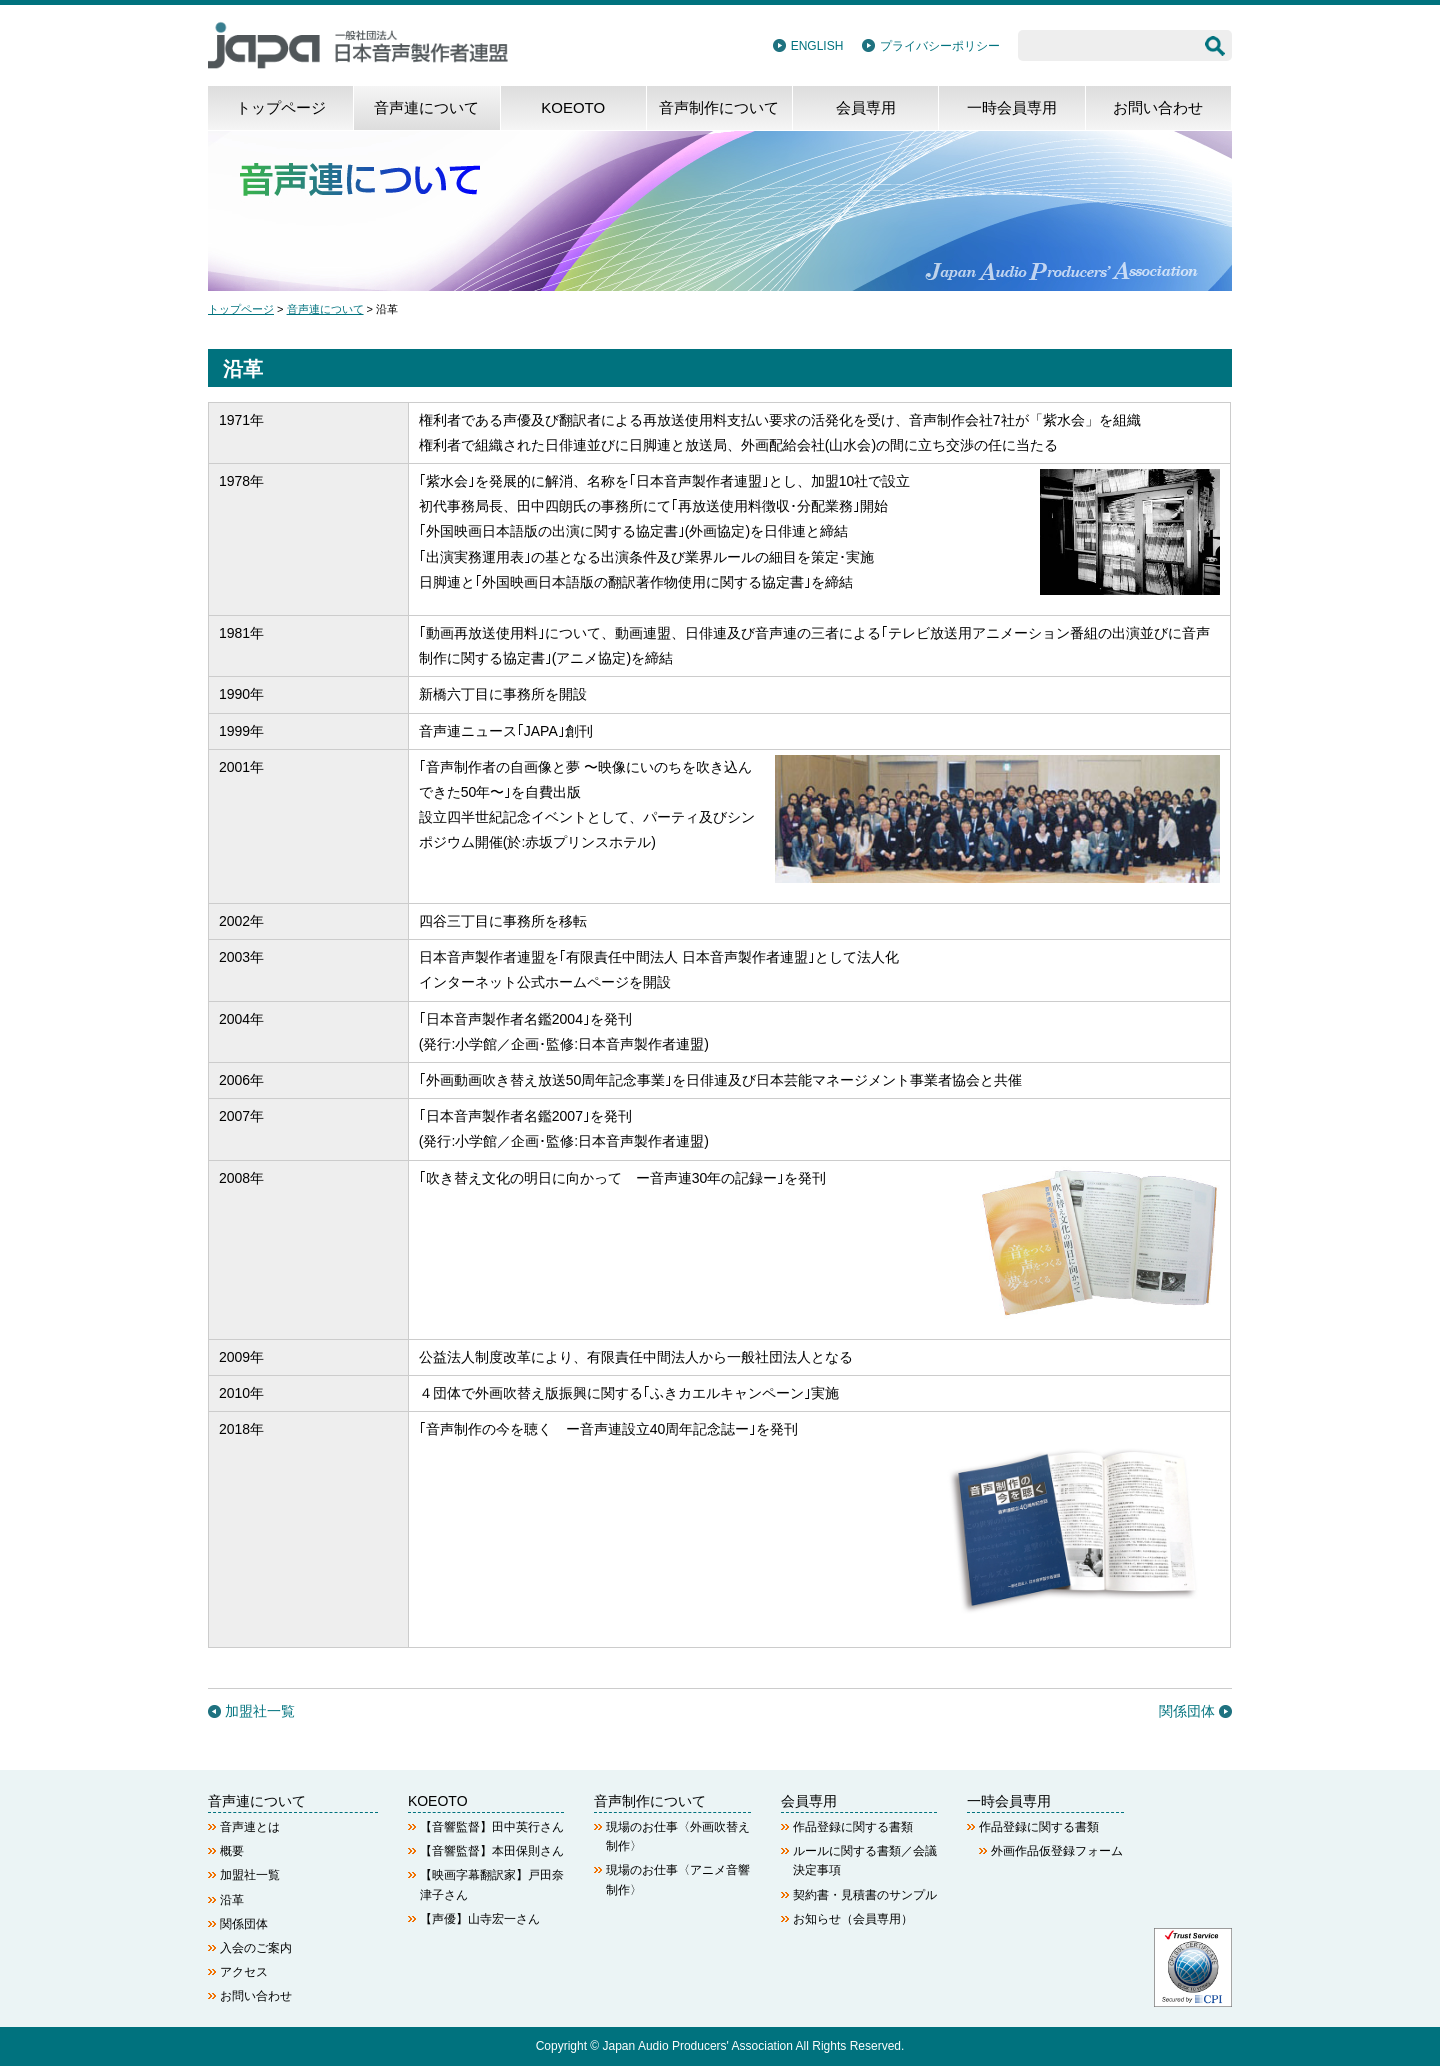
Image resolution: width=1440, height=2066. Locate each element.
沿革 (232, 1900)
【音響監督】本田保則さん (492, 1851)
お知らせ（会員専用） (853, 1919)
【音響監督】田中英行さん (492, 1827)
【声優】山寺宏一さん (480, 1919)
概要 (232, 1851)
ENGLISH (817, 46)
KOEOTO (573, 107)
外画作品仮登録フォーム (1057, 1851)
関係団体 (1187, 1711)
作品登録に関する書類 (853, 1827)
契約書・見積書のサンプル (865, 1895)
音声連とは (250, 1827)
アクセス (244, 1972)
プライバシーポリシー (940, 46)
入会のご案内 (256, 1948)
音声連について (426, 107)
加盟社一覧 (260, 1711)
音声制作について (719, 107)
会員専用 (866, 107)
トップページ (281, 107)
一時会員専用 (1012, 107)
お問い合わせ (1158, 107)
